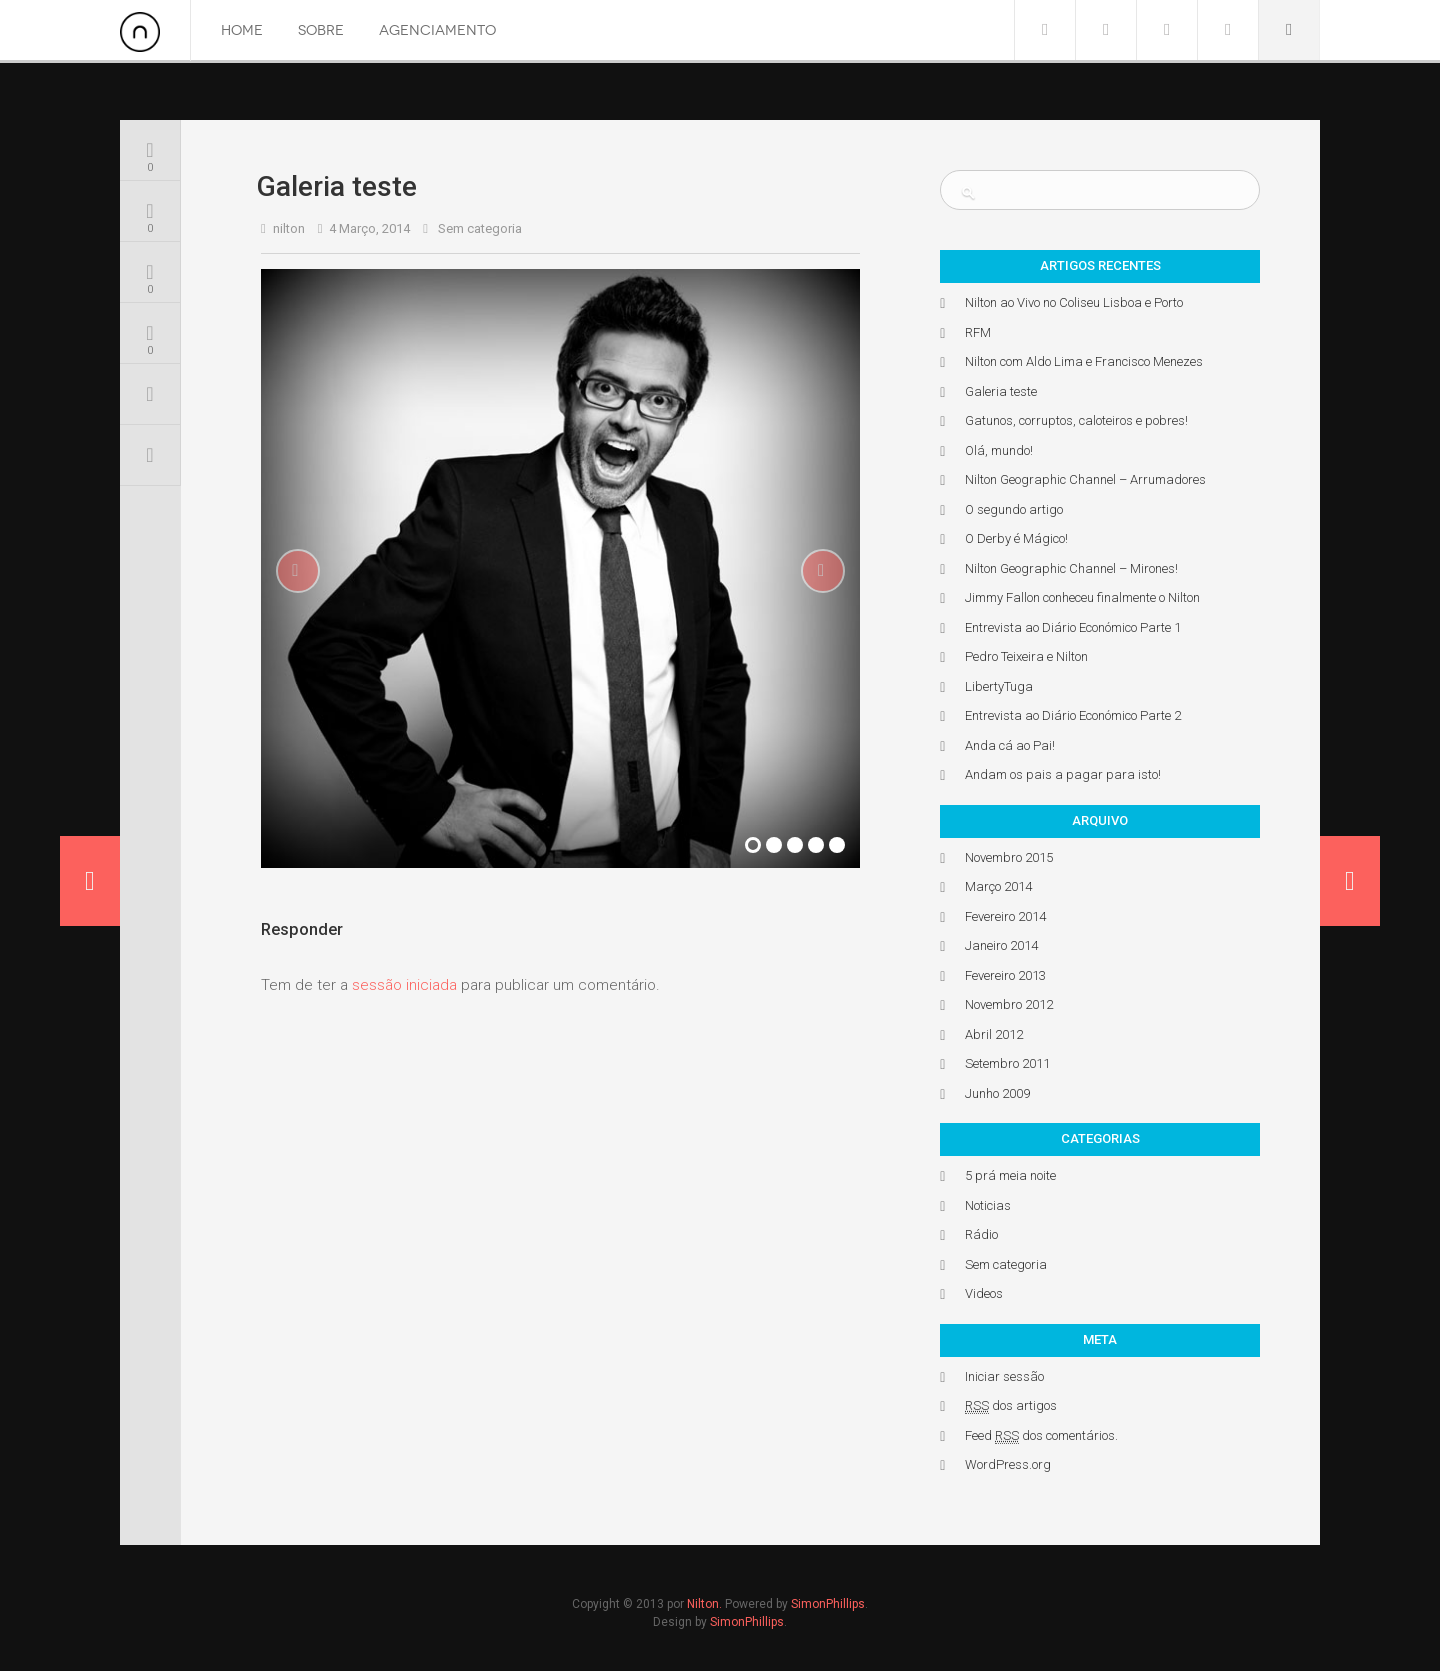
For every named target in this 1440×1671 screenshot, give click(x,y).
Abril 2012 (994, 1034)
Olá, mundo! (999, 450)
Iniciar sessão (1004, 1376)
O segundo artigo (1014, 509)
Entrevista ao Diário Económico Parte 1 (1073, 627)
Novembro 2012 (1009, 1004)
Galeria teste (1001, 391)
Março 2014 (998, 886)
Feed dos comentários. (1041, 1436)
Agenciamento (437, 30)
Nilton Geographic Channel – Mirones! (1071, 568)
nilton (289, 228)
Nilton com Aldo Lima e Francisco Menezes (1084, 361)
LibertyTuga (999, 686)
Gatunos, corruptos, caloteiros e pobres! (1076, 420)
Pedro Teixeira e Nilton (1026, 656)
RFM (978, 332)
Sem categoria (480, 228)
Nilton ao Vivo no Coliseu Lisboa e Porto (1074, 302)
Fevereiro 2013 (1005, 975)
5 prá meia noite (1010, 1175)
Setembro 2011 (1007, 1063)
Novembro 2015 (1009, 857)
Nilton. (704, 1604)
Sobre (321, 30)
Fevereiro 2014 (1005, 916)
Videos (984, 1293)
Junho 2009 (997, 1093)
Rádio (981, 1234)
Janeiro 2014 (1001, 945)
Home (242, 30)
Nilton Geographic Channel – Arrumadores (1085, 479)
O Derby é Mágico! (1016, 538)
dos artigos (1011, 1406)
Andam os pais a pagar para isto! (1063, 774)
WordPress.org (1008, 1464)
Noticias (988, 1205)
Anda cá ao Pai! (1010, 745)
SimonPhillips (828, 1604)
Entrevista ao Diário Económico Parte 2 (1073, 715)
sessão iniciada (404, 985)
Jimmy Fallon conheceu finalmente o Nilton (1082, 597)
